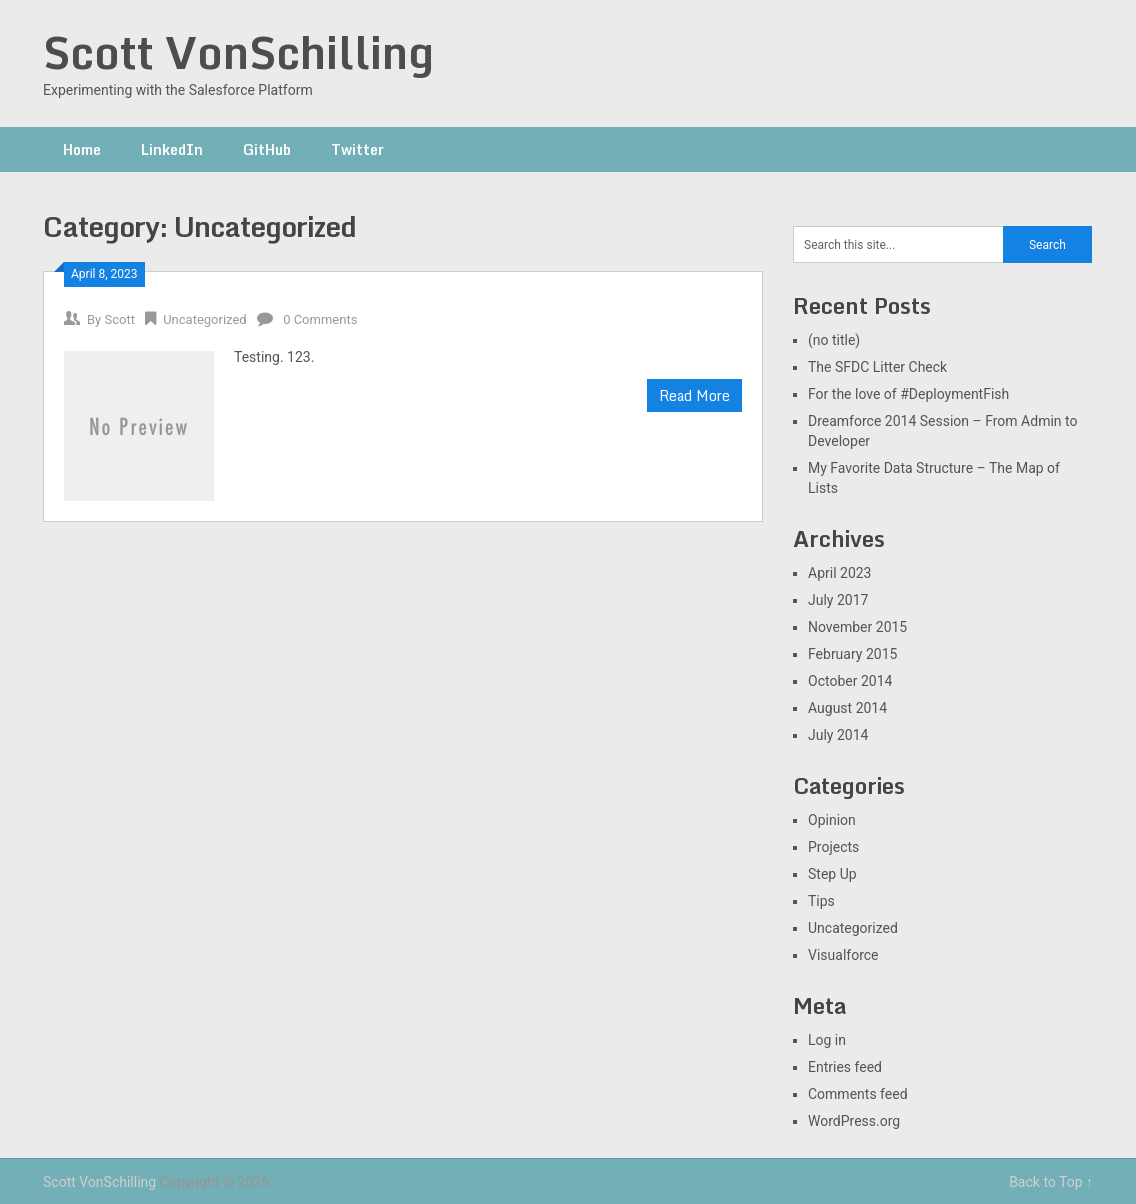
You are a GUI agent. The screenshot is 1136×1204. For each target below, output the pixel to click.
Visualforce (843, 955)
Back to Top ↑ (1051, 1182)
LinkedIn (172, 149)
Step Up (832, 874)
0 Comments (320, 319)
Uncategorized (204, 319)
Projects (833, 847)
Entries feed (845, 1067)
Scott (119, 319)
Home (82, 149)
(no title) (834, 340)
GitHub (267, 149)
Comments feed (858, 1094)
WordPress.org (854, 1121)
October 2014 (850, 681)
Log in (827, 1040)
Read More (694, 395)
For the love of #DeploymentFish (908, 394)
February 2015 (852, 654)
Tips (821, 901)
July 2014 (838, 735)
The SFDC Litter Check (877, 367)
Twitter (357, 149)
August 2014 (847, 708)
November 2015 (857, 627)
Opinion (832, 820)
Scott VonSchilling (238, 52)
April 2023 (840, 573)
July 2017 (838, 600)
